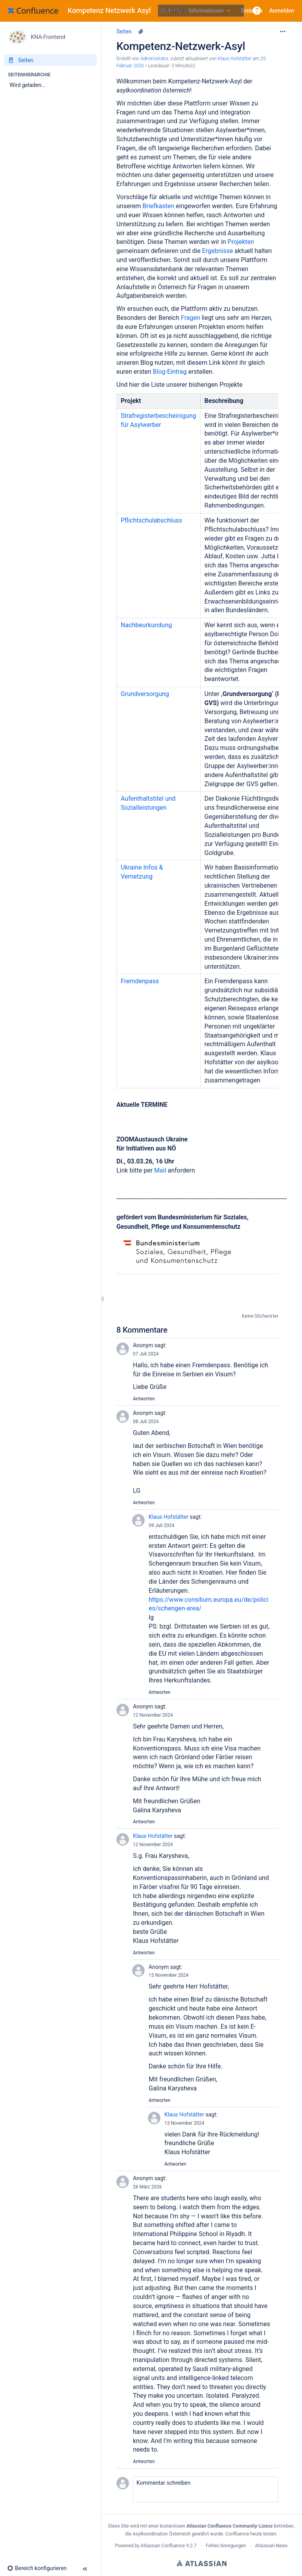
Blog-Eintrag (170, 371)
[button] (256, 10)
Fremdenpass (140, 981)
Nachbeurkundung (146, 625)
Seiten (124, 31)
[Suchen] (163, 10)
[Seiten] (50, 60)
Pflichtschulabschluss (151, 520)
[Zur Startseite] (82, 10)
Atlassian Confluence (163, 2545)
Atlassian (201, 2563)
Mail (161, 1170)
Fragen (191, 317)
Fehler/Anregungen (226, 2545)
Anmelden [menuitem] (281, 10)
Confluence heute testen (250, 2534)
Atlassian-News (271, 2545)
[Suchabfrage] (201, 10)
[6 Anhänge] (141, 31)
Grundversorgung (145, 694)
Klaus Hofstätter (168, 1517)
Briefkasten (159, 206)
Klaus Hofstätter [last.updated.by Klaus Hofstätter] (235, 58)
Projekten (241, 242)
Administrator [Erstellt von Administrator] (154, 58)
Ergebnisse (218, 251)
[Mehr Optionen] (282, 31)
